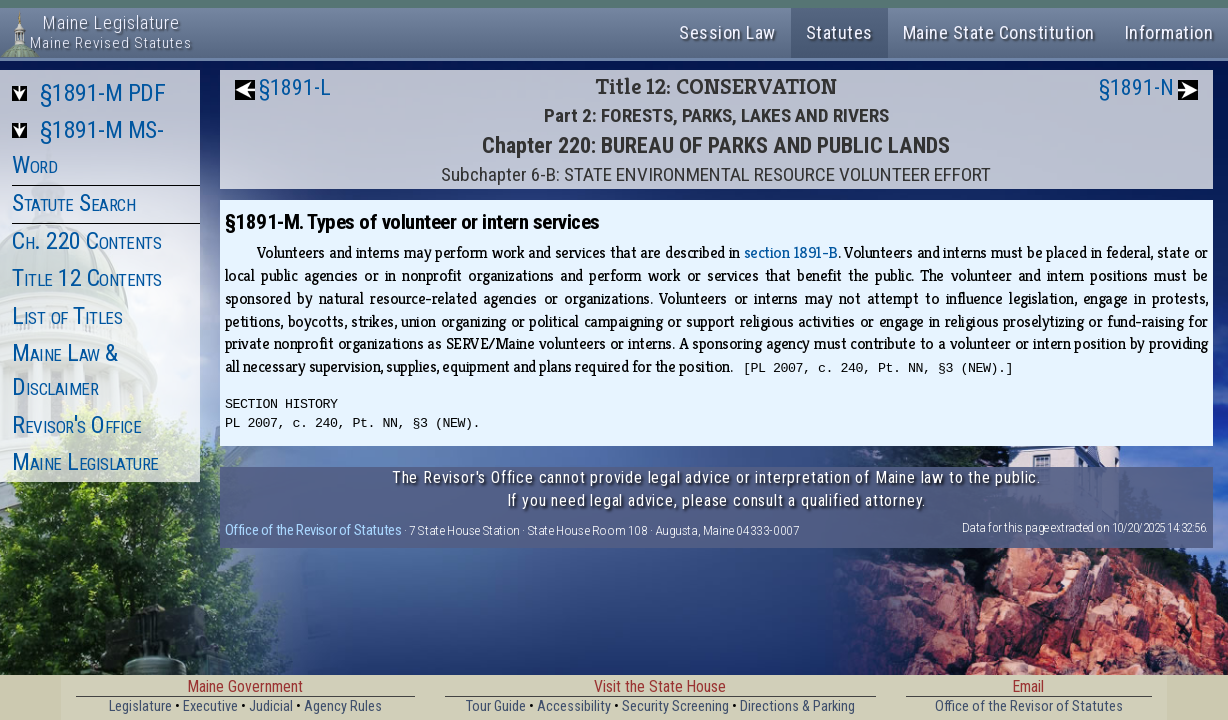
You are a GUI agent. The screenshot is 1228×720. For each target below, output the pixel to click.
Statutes (839, 32)
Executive (210, 706)
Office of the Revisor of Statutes (313, 530)
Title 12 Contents (87, 278)
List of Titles (67, 316)
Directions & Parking (797, 706)
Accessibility (574, 706)
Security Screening (675, 706)
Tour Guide (496, 706)
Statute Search (73, 203)
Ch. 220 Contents (86, 241)
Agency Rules (343, 706)
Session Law (727, 32)
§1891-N (1136, 87)
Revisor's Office (76, 425)
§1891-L (295, 87)
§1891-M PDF (103, 93)
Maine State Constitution (999, 32)
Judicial (271, 706)
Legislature (140, 706)
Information (1169, 32)
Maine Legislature (85, 462)
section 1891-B (791, 252)
